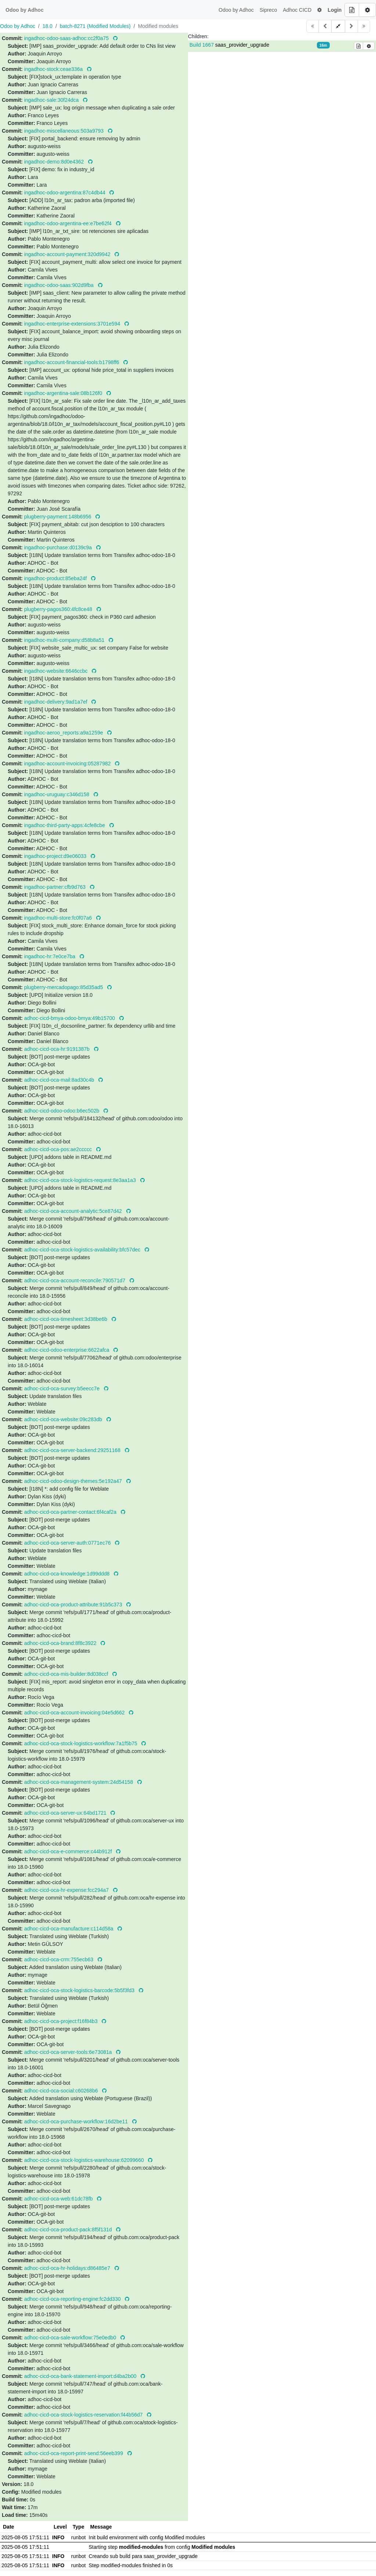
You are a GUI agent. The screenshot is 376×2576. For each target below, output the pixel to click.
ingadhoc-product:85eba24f (56, 578)
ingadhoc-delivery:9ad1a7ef (56, 702)
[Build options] (367, 10)
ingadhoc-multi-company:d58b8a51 (65, 640)
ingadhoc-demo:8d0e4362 (55, 162)
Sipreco (268, 10)
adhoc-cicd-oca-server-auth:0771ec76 (68, 1543)
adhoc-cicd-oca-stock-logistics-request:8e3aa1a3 (80, 1180)
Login (334, 10)
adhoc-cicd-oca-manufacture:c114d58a (69, 1929)
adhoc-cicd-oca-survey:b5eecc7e (62, 1388)
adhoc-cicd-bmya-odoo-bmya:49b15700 (70, 1018)
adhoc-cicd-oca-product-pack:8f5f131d (68, 2229)
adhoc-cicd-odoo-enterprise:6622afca (67, 1350)
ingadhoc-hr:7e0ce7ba (50, 956)
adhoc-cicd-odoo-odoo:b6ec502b (62, 1111)
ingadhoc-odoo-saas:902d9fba (59, 285)
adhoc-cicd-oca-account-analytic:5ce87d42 (73, 1211)
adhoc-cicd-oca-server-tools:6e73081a (68, 2052)
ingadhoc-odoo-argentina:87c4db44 (65, 192)
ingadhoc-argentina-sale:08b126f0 (64, 393)
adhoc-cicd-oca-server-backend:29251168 (73, 1450)
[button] (319, 10)
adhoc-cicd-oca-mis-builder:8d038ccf (67, 1674)
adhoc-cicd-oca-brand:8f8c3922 (61, 1643)
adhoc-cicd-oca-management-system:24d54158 (79, 1782)
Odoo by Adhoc (236, 10)
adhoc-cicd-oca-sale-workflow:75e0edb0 (71, 2337)
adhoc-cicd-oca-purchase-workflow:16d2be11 (76, 2121)
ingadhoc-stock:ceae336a (54, 69)
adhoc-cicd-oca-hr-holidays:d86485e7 (68, 2268)
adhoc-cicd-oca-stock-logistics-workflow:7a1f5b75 (81, 1743)
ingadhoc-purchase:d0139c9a (58, 547)
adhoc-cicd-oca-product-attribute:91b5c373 (74, 1604)
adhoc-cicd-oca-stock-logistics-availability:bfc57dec (83, 1250)
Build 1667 (202, 45)
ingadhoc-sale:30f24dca (52, 100)
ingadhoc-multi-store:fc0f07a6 (58, 918)
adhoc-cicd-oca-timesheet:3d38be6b (66, 1319)
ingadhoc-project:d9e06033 (56, 856)
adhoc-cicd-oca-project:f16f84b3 (61, 2021)
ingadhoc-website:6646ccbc (56, 671)
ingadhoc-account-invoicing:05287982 (68, 763)
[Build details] (351, 10)
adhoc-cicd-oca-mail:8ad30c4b (60, 1080)
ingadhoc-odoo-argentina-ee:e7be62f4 (68, 223)
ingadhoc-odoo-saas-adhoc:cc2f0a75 (67, 38)
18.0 (48, 26)
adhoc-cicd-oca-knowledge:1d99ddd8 (67, 1574)
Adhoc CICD (297, 10)
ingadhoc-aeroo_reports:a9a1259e (64, 733)
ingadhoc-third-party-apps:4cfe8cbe (65, 825)
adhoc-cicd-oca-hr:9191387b (57, 1049)
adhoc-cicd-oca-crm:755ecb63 (59, 1959)
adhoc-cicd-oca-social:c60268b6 (62, 2091)
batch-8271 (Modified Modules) (95, 26)
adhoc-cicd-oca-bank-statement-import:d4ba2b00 (81, 2376)
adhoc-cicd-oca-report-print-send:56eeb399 (74, 2453)
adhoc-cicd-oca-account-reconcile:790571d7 (75, 1280)
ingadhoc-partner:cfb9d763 (55, 887)
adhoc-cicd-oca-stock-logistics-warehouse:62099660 (84, 2160)
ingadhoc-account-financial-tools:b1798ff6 (72, 362)
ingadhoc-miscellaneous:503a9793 (64, 131)
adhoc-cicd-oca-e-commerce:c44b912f (68, 1851)
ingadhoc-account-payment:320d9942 (68, 254)
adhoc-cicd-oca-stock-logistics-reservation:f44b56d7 (84, 2415)
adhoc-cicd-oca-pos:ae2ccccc (58, 1149)
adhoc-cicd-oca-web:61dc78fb (59, 2199)
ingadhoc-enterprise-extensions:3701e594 (73, 324)
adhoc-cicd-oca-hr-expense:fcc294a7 (67, 1890)
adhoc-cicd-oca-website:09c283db (64, 1419)
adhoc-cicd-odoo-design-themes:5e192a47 (73, 1481)
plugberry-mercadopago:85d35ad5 (64, 987)
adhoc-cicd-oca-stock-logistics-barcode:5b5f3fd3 (80, 1990)
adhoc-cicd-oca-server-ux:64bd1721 (66, 1813)
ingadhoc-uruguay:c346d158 (57, 794)
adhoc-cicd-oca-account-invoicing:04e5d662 (75, 1712)
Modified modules (158, 26)
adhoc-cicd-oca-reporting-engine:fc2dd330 (73, 2299)
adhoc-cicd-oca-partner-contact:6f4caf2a (71, 1512)
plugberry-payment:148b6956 (58, 517)
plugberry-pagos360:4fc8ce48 (59, 609)
